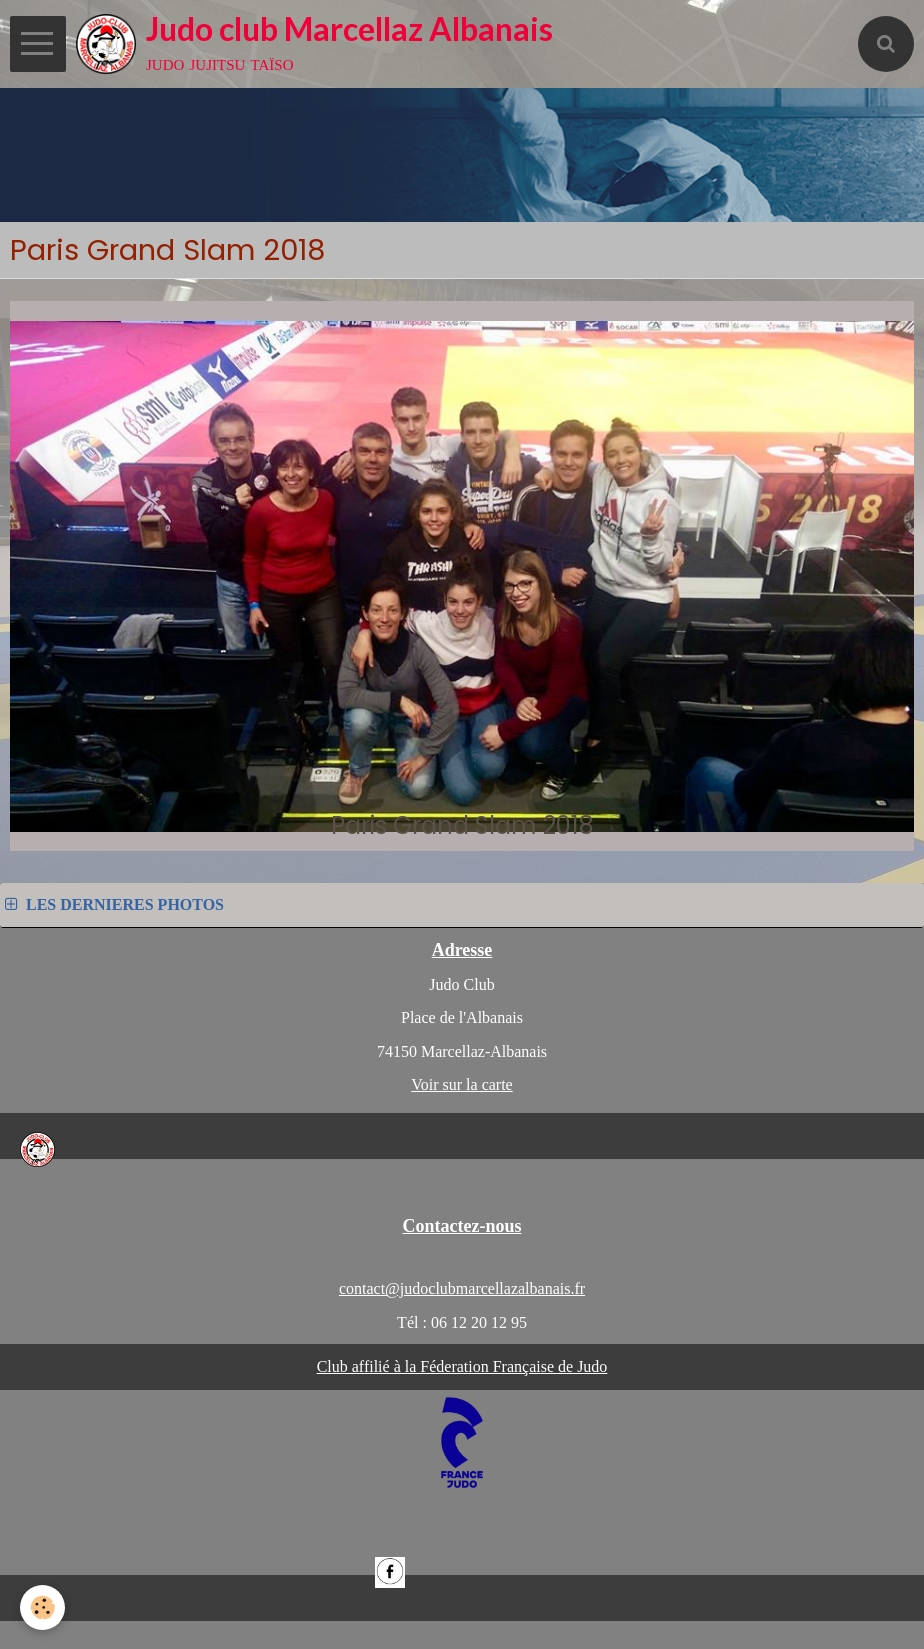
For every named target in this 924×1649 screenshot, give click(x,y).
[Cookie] (42, 1607)
